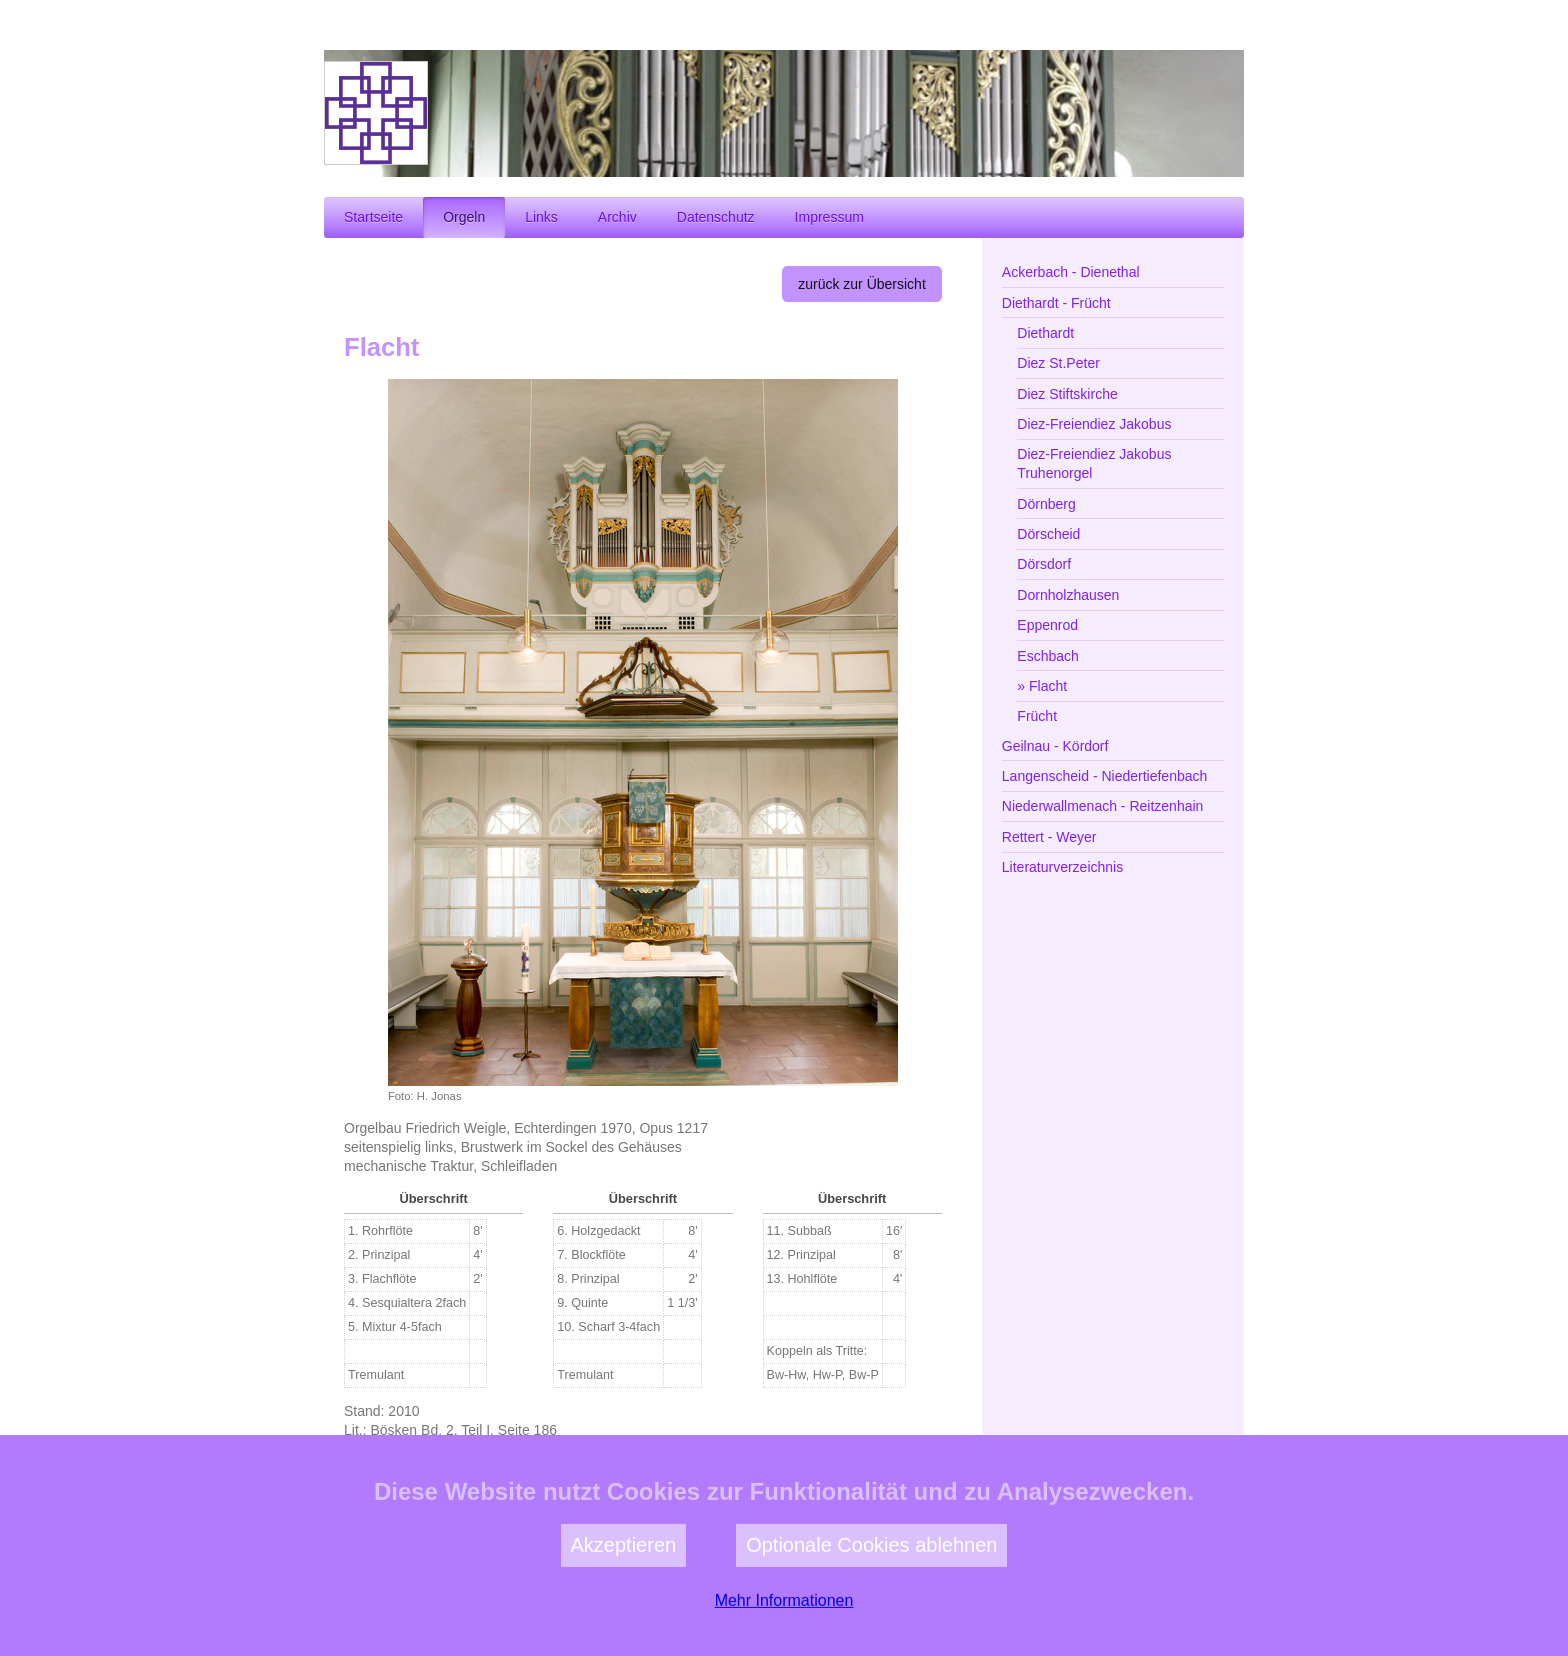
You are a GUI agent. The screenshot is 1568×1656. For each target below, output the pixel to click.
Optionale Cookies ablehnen (871, 1599)
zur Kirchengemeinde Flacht (838, 1486)
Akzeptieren (624, 1599)
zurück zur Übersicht (862, 284)
